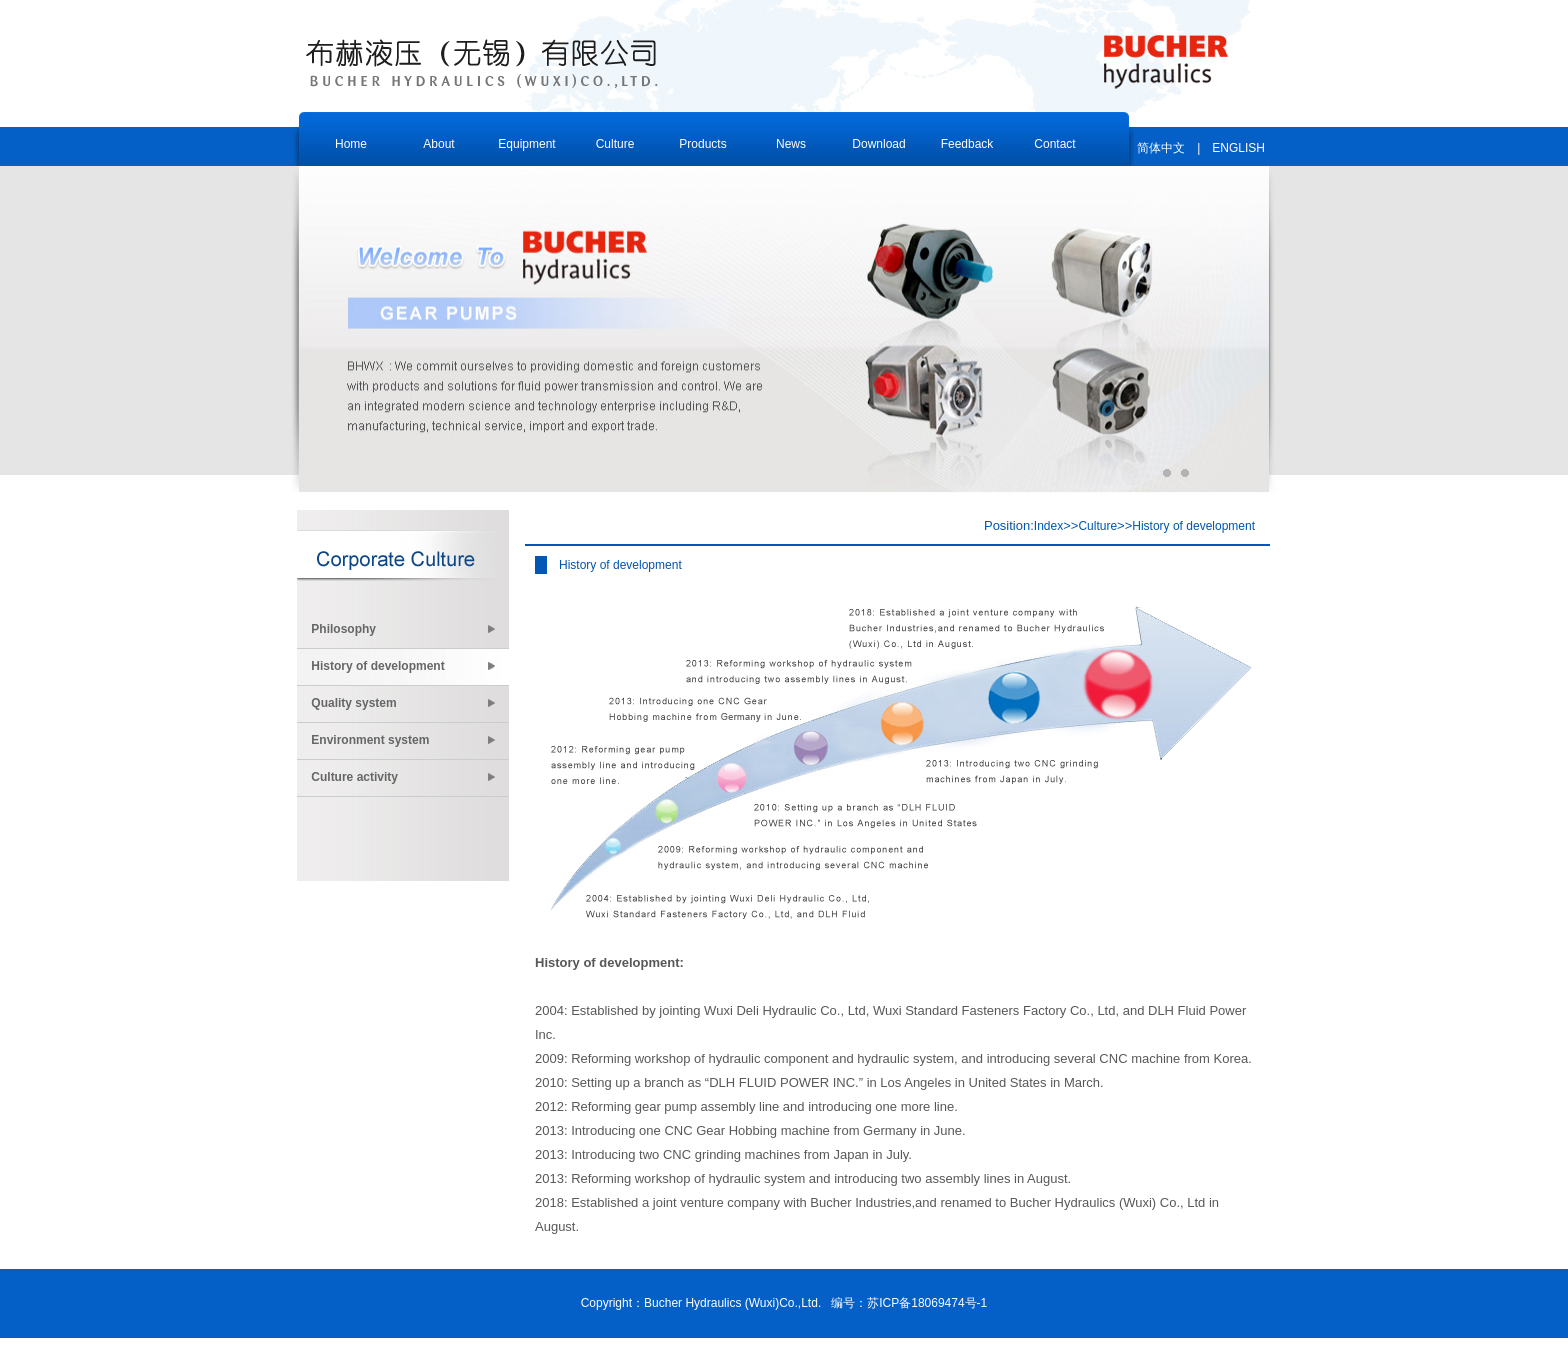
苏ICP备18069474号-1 (927, 1303)
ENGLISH (1238, 148)
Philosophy (404, 629)
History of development (404, 666)
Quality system (404, 703)
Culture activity (404, 777)
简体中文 (1161, 148)
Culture (1097, 526)
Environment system (404, 740)
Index (1048, 526)
